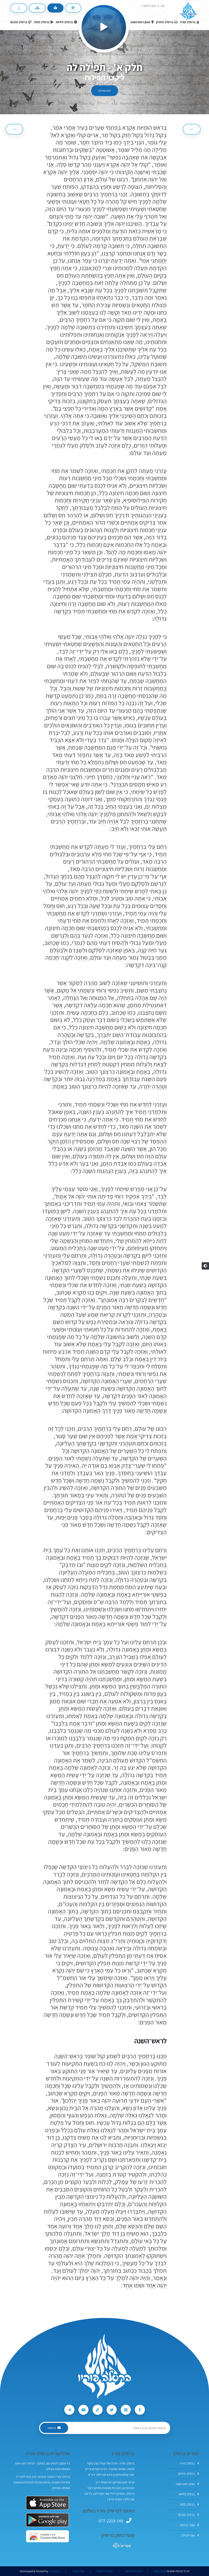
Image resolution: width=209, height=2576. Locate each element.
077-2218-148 (111, 2521)
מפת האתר (78, 2571)
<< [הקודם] (191, 129)
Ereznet (55, 2571)
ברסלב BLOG (188, 2515)
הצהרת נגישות (105, 2571)
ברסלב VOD (189, 2504)
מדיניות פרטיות (133, 2571)
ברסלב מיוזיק (188, 2473)
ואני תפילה (190, 2535)
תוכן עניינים (105, 90)
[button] (205, 1266)
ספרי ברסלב (189, 2525)
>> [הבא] (14, 129)
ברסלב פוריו (189, 2463)
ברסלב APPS (189, 2494)
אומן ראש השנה (187, 2484)
